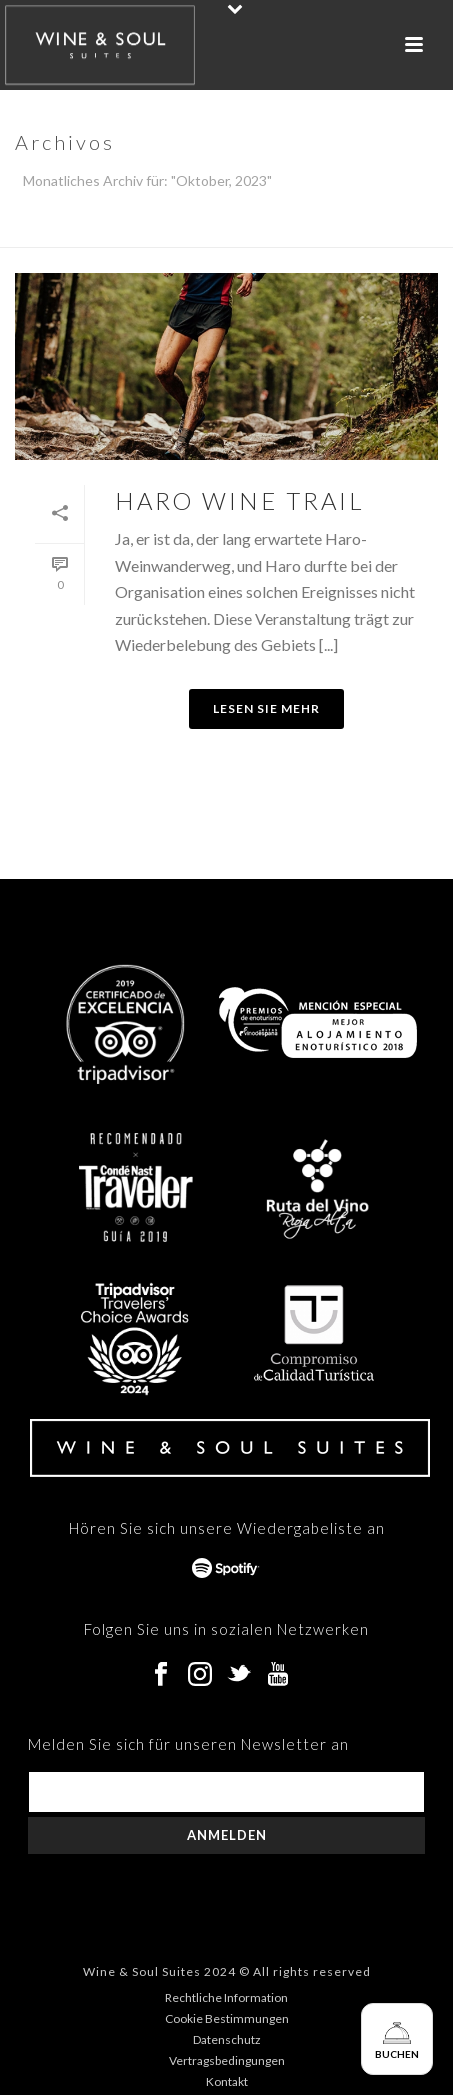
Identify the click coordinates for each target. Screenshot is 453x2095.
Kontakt (227, 2081)
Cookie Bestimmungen (227, 2018)
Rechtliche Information (226, 1997)
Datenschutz (227, 2039)
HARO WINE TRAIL (240, 500)
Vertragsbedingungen (227, 2060)
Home (222, 233)
